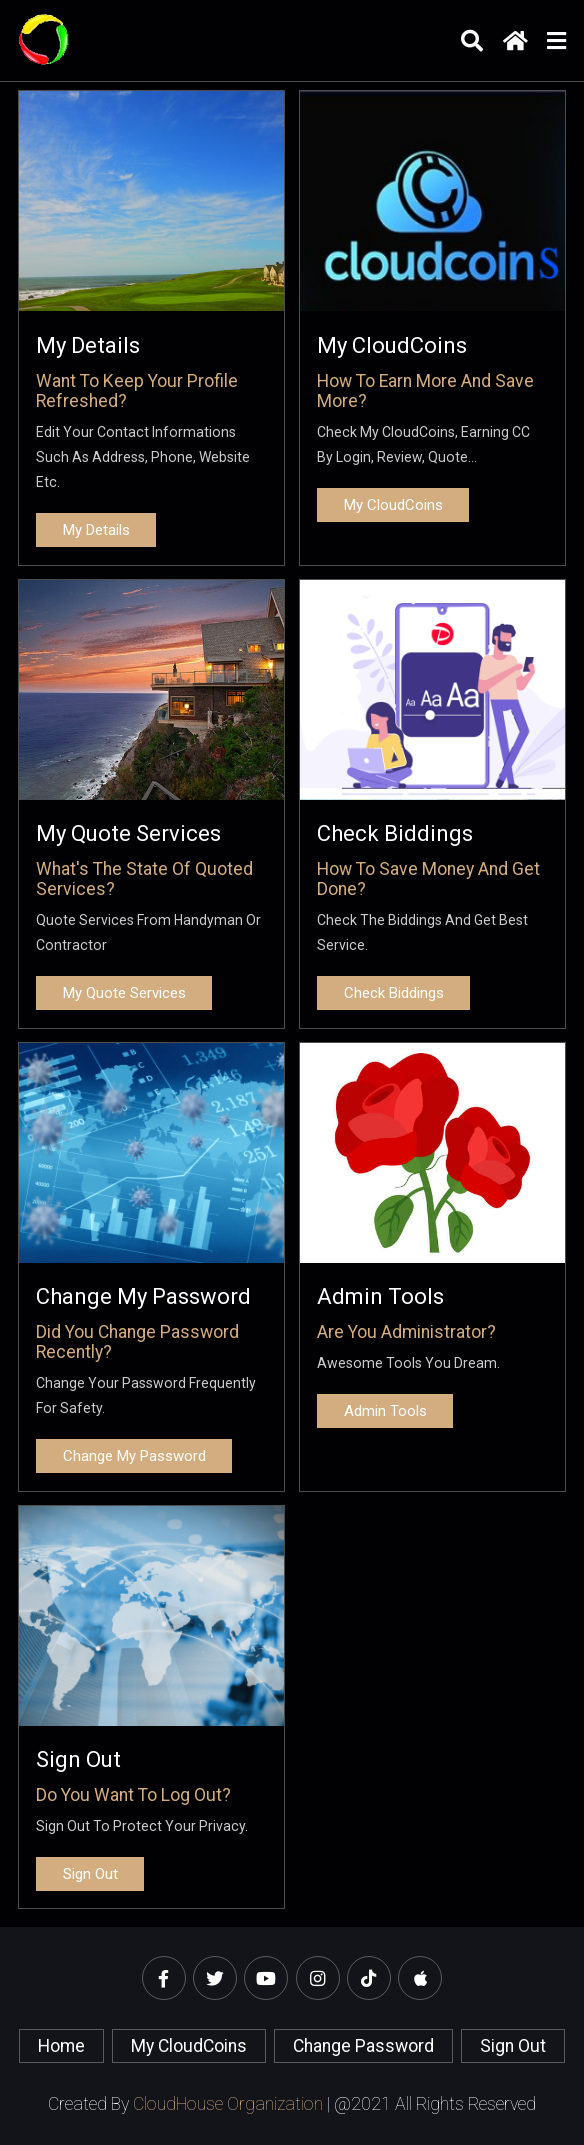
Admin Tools (380, 1296)
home (61, 2046)
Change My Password (143, 1296)
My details (88, 345)
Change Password (363, 2046)
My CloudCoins (392, 345)
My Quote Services (128, 833)
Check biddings (395, 833)
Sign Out (78, 1759)
